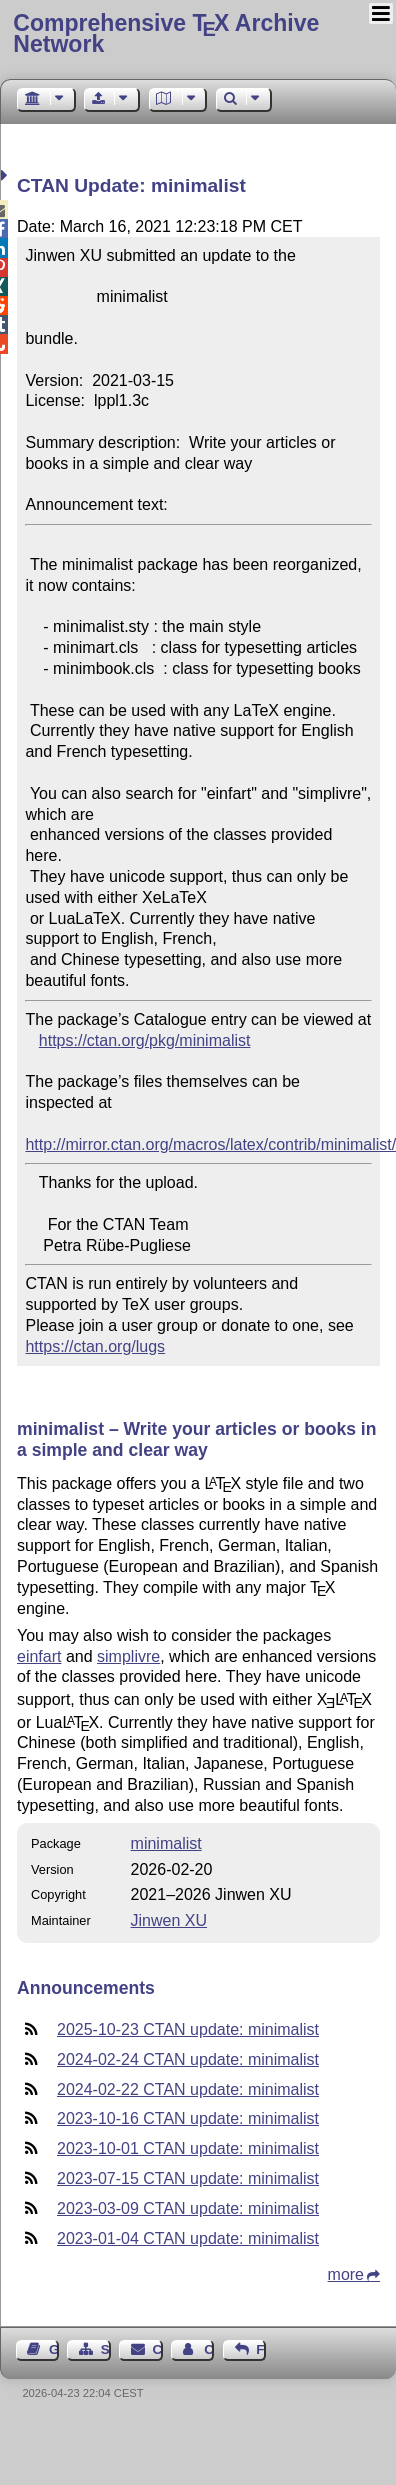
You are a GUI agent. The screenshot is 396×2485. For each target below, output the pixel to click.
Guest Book (54, 2349)
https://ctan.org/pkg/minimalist (145, 1040)
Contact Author (209, 2349)
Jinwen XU (169, 1920)
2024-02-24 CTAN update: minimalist (188, 2059)
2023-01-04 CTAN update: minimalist (188, 2238)
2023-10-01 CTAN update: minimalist (188, 2148)
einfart (39, 1656)
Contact (158, 2349)
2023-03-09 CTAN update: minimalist (188, 2208)
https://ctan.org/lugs (95, 1346)
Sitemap (106, 2349)
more (346, 2274)
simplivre (128, 1656)
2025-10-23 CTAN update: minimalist (188, 2029)
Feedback (261, 2349)
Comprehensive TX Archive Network (166, 33)
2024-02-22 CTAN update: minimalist (188, 2089)
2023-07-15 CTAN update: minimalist (188, 2178)
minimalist (166, 1843)
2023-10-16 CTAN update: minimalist (188, 2118)
